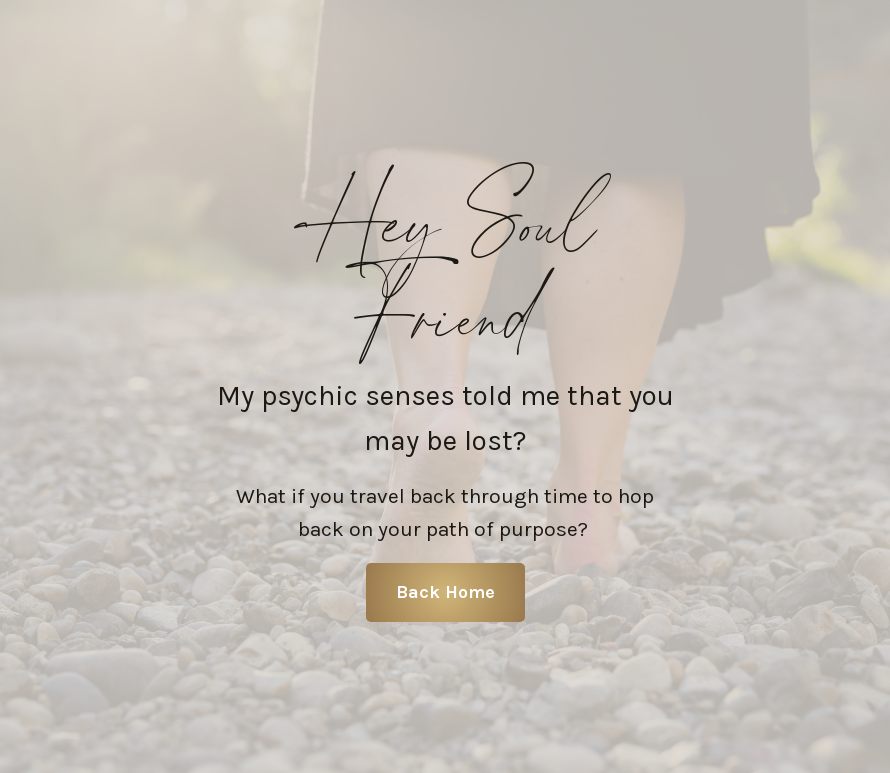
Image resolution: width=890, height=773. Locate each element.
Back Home (445, 592)
